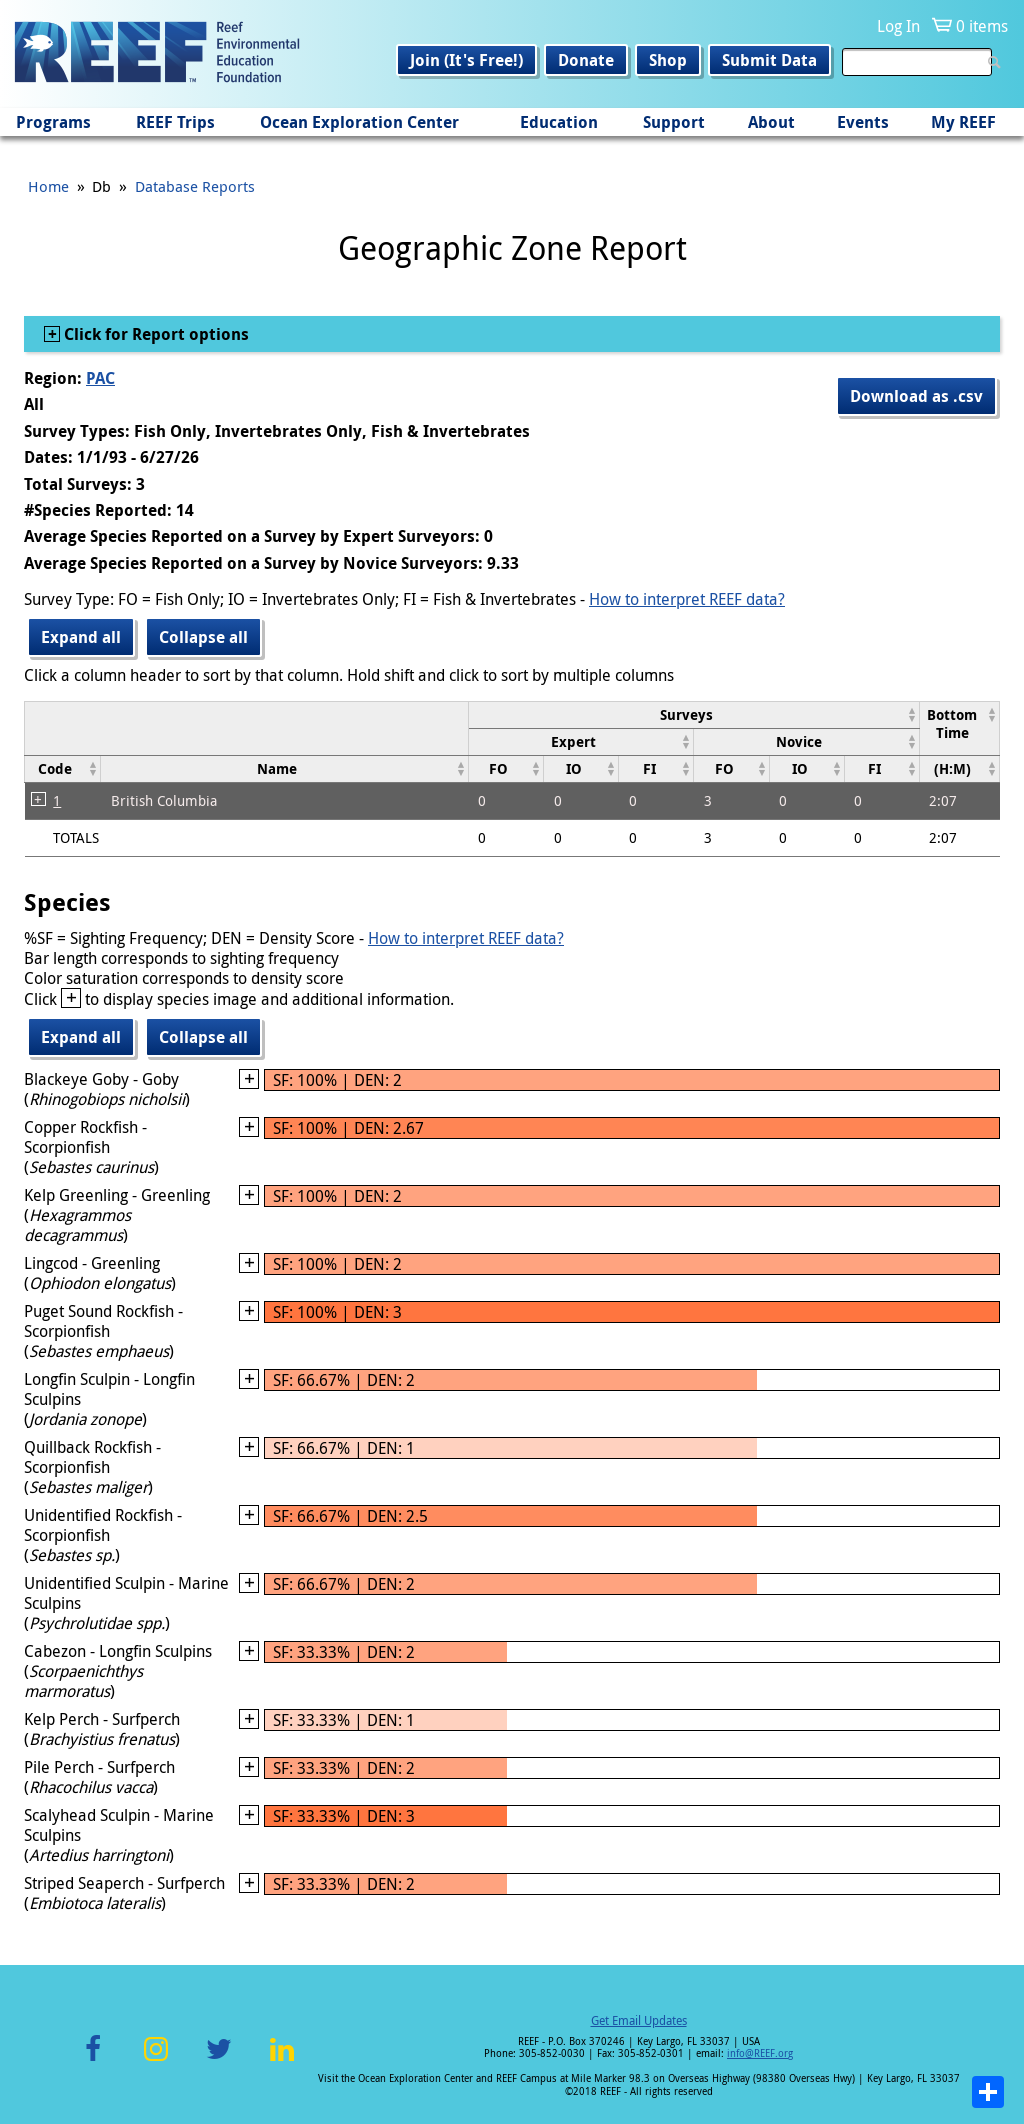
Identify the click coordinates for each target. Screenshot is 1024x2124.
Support (674, 122)
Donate (586, 60)
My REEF (963, 122)
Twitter (219, 2060)
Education (559, 122)
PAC (100, 378)
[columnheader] (693, 714)
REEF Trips (175, 122)
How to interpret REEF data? (687, 599)
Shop (668, 60)
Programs (53, 122)
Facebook (93, 2060)
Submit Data (769, 60)
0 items (982, 26)
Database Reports (195, 186)
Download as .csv (916, 396)
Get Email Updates (639, 2020)
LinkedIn (281, 2060)
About (771, 122)
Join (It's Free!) (466, 60)
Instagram (156, 2060)
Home (48, 186)
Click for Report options (154, 334)
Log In (898, 26)
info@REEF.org (760, 2053)
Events (863, 122)
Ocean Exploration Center (359, 122)
